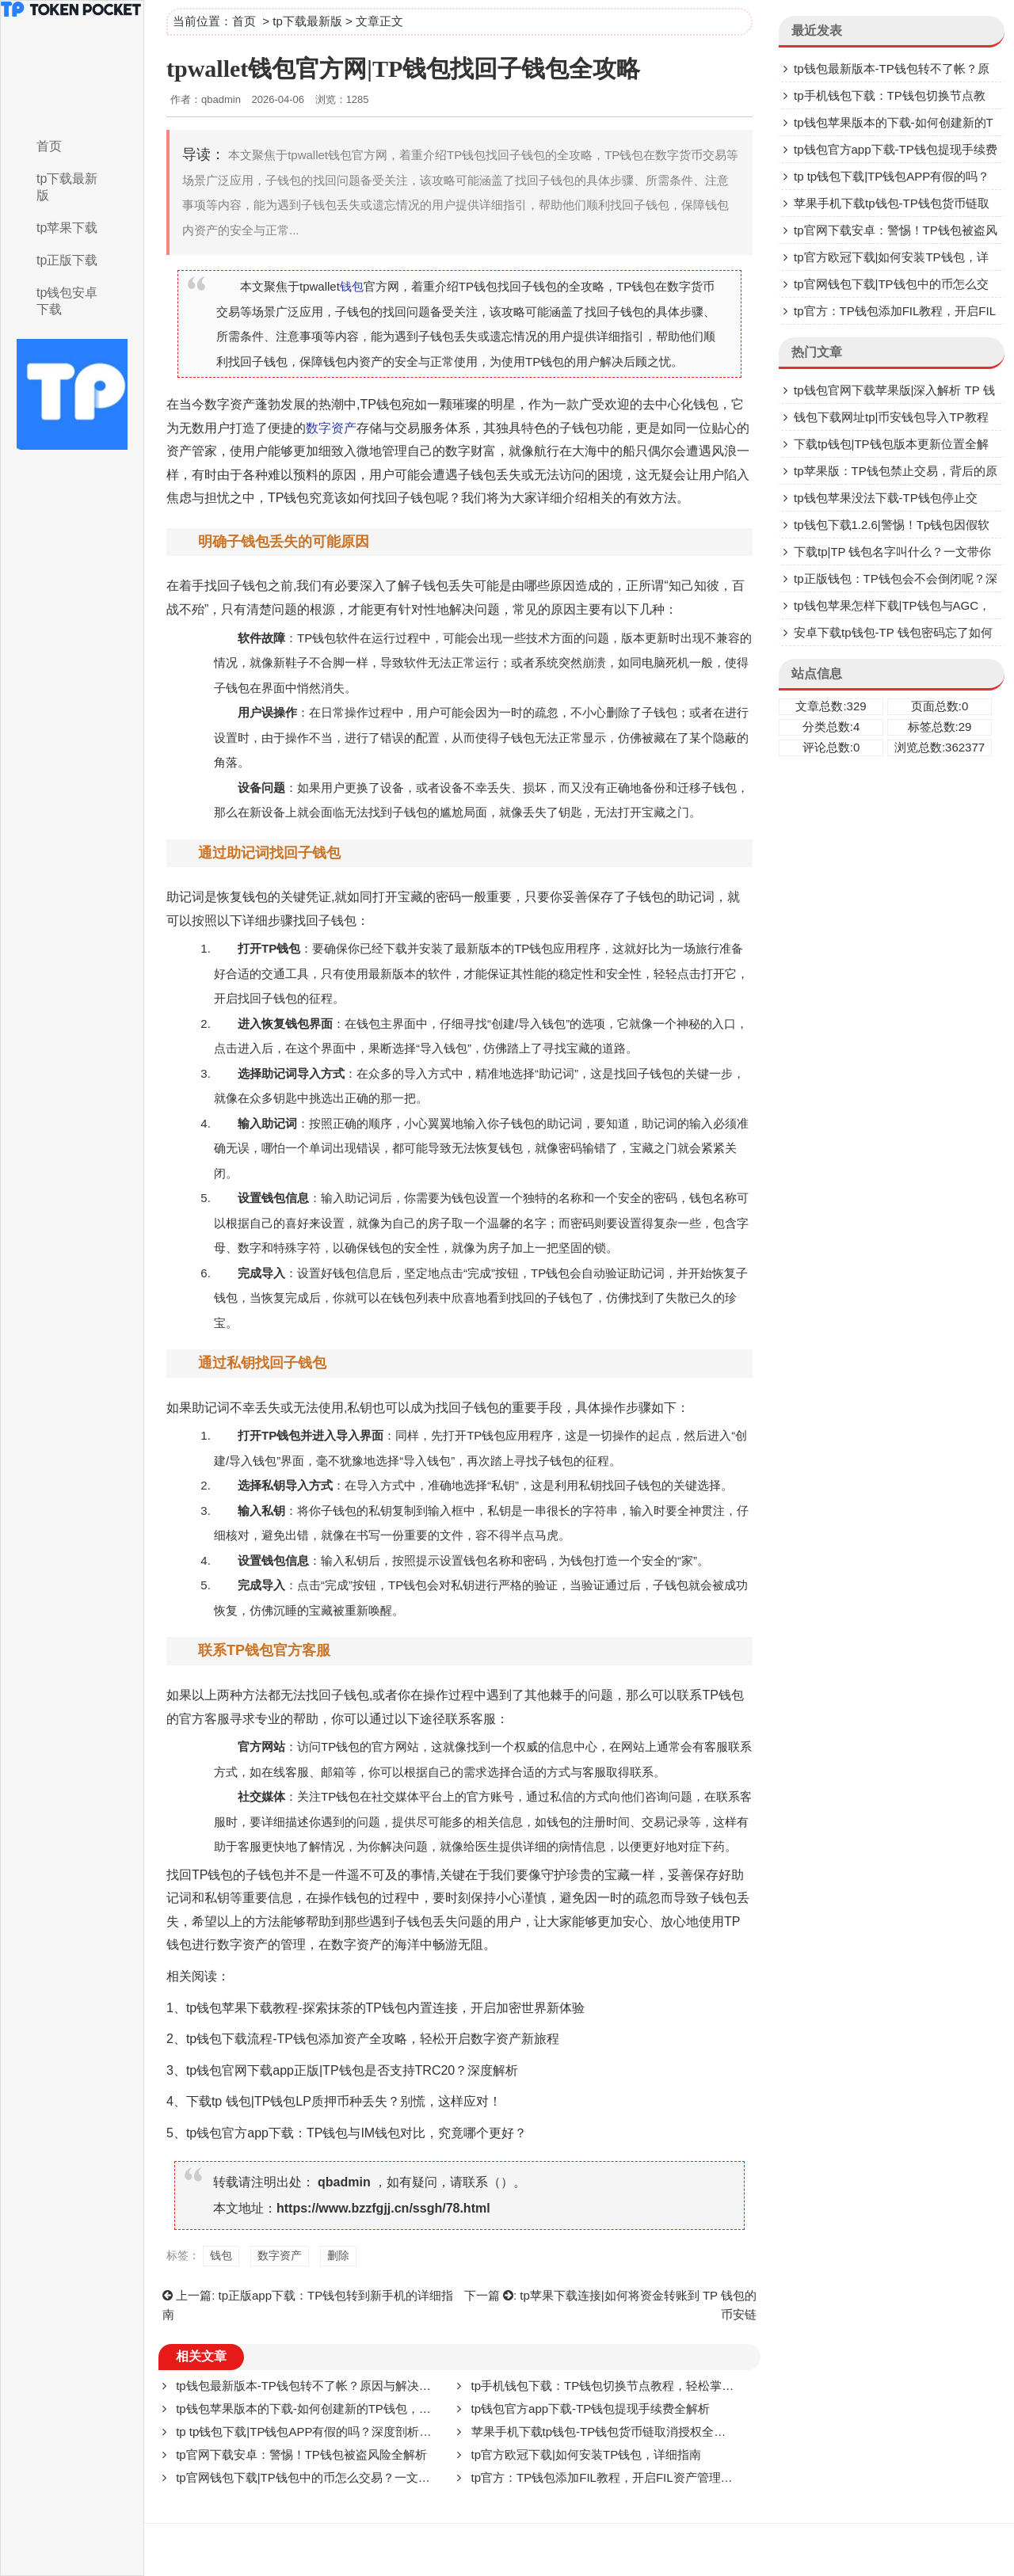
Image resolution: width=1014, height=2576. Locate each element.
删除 (618, 712)
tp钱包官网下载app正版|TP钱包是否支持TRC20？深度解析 (352, 2070)
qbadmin (344, 2182)
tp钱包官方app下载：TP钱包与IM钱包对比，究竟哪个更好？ (356, 2133)
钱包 (352, 286)
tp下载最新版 (66, 187)
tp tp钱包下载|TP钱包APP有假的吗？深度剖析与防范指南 (327, 2431)
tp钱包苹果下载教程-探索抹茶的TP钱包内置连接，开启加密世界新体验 (385, 2008)
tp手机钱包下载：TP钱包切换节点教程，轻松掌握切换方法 (626, 2385)
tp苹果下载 (66, 227)
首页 (49, 146)
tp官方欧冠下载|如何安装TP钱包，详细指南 (586, 2454)
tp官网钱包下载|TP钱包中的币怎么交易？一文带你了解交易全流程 (350, 2477)
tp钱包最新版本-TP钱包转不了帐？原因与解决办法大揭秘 (327, 2385)
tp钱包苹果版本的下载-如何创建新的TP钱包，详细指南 (321, 2408)
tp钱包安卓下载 (66, 301)
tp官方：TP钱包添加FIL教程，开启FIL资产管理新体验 (614, 2477)
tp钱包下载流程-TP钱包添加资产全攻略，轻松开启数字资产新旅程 (372, 2038)
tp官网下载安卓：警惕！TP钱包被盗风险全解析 (301, 2454)
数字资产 (229, 404)
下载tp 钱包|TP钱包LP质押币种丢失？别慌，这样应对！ (343, 2101)
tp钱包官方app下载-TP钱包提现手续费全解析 (591, 2408)
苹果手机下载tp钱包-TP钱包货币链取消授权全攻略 (604, 2431)
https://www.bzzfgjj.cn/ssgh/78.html (383, 2208)
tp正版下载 (66, 260)
